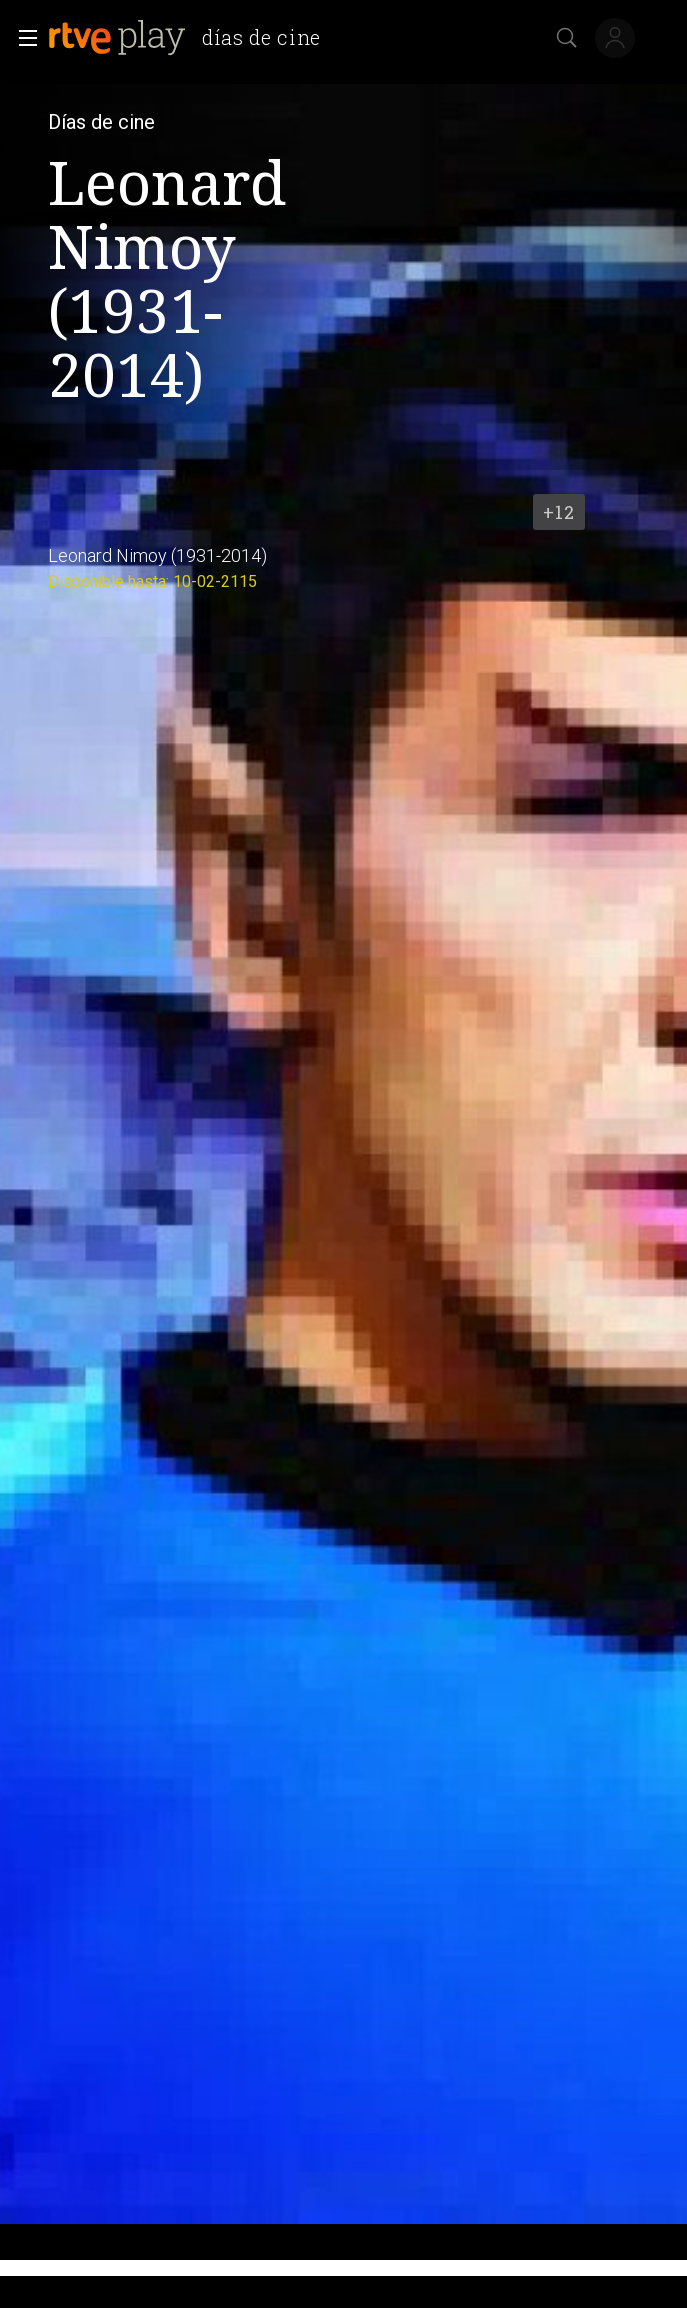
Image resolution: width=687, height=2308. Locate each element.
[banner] (192, 38)
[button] (22, 38)
